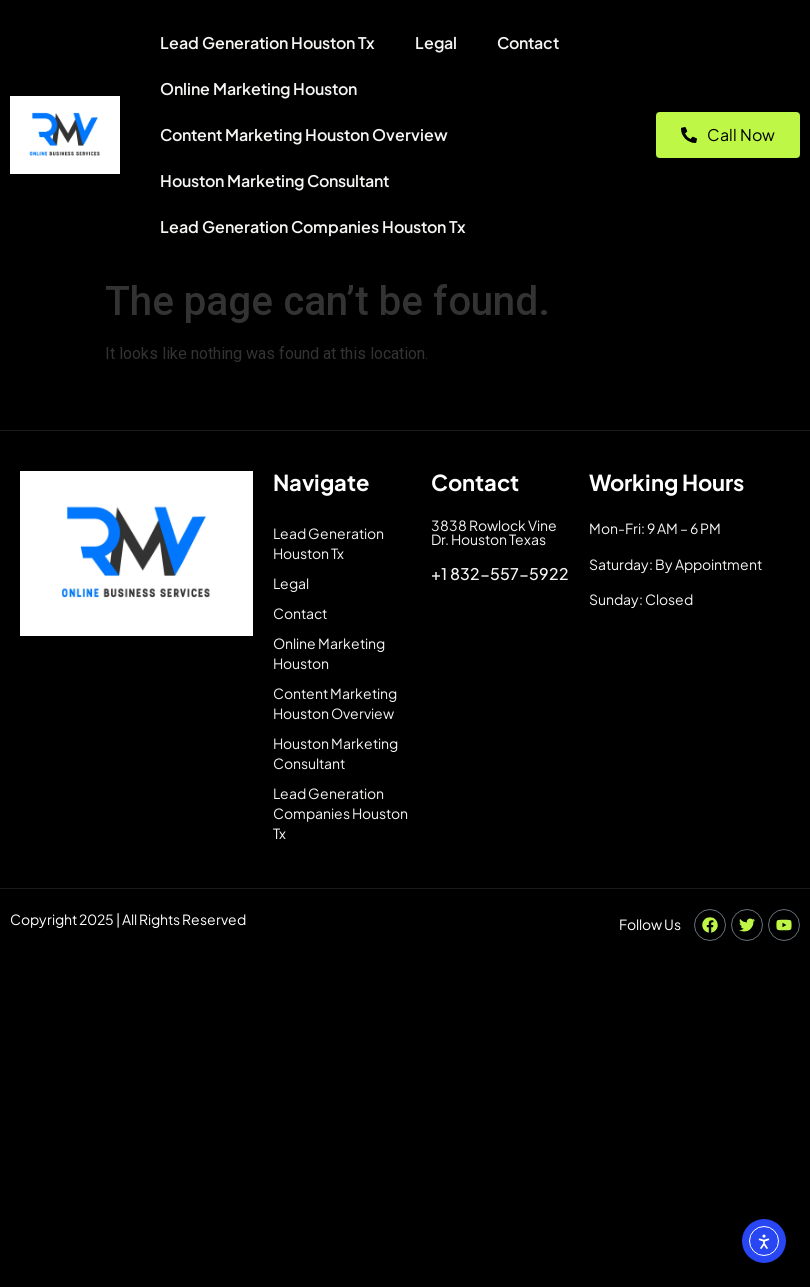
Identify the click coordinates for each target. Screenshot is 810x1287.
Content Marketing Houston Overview (304, 134)
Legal (436, 42)
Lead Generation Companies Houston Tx (313, 226)
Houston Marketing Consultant (274, 180)
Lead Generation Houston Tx (267, 42)
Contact (528, 42)
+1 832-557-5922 (500, 573)
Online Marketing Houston (258, 88)
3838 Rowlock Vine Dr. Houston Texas (494, 532)
